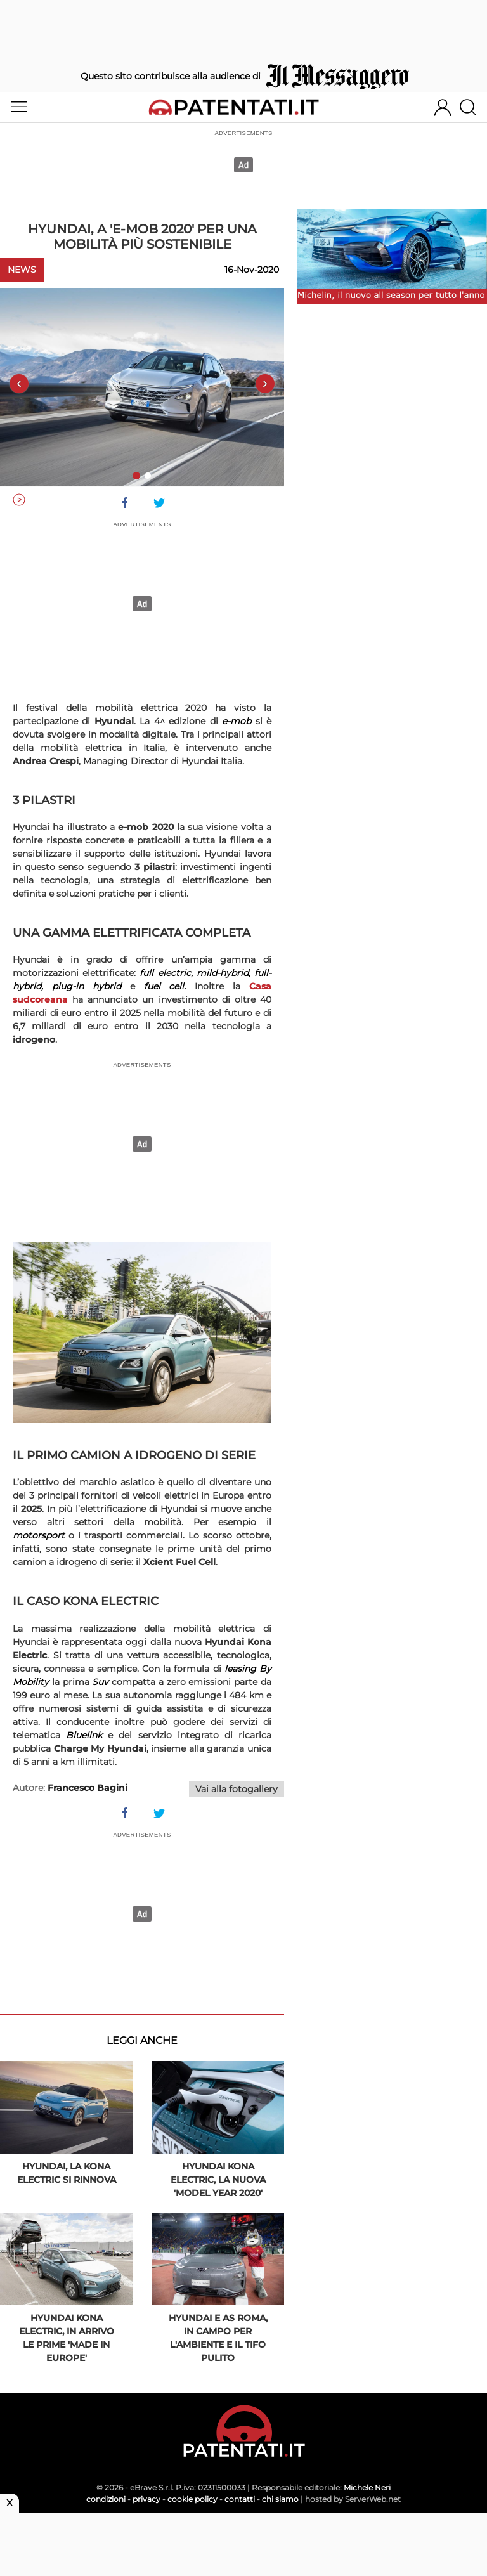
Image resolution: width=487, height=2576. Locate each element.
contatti (239, 2499)
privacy (146, 2499)
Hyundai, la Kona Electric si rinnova (66, 2173)
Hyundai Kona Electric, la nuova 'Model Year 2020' (218, 2180)
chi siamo (280, 2499)
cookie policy (192, 2499)
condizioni (106, 2499)
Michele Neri (367, 2487)
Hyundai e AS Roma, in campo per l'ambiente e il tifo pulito (218, 2338)
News (22, 269)
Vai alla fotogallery (236, 1789)
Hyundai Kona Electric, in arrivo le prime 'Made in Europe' (66, 2338)
